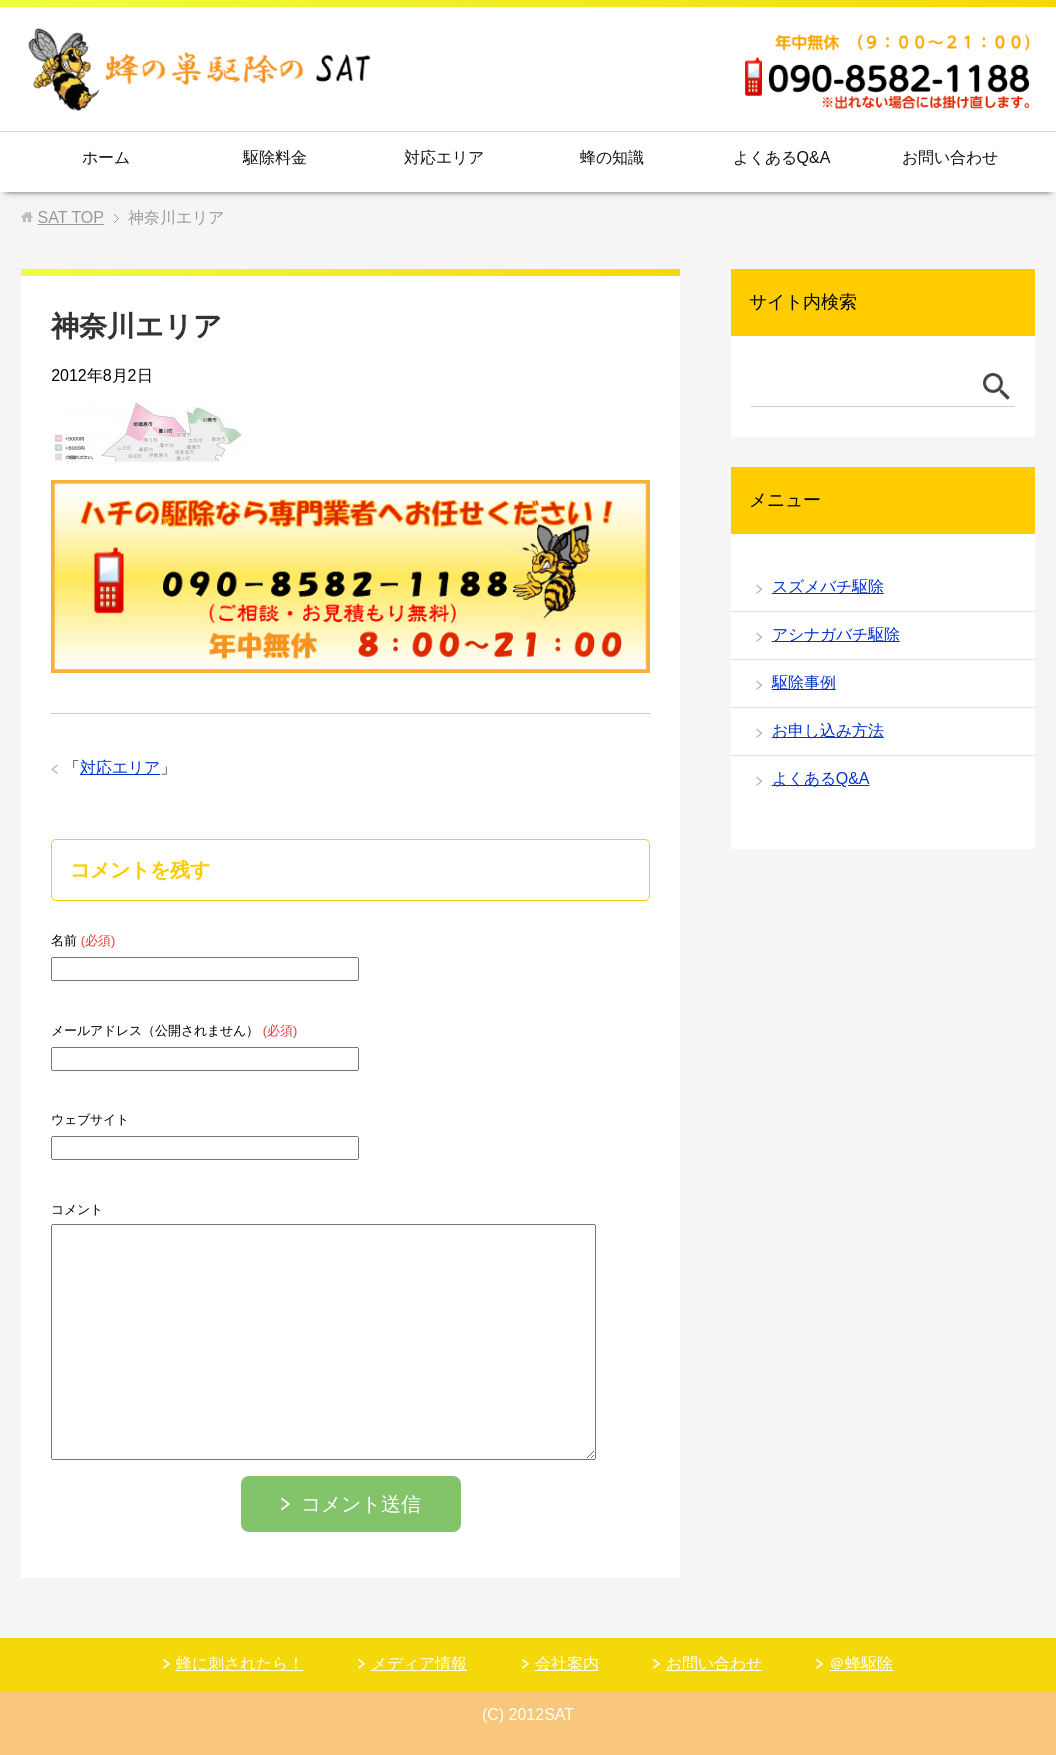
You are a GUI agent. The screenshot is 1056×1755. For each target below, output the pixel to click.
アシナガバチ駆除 (836, 634)
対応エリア (444, 157)
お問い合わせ (950, 157)
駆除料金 (275, 157)
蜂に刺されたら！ (240, 1663)
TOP (71, 217)
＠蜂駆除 (861, 1663)
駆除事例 (804, 682)
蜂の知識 (612, 157)
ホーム (106, 157)
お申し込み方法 (828, 730)
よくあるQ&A (782, 157)
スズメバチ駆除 (828, 586)
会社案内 (567, 1663)
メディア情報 (419, 1663)
